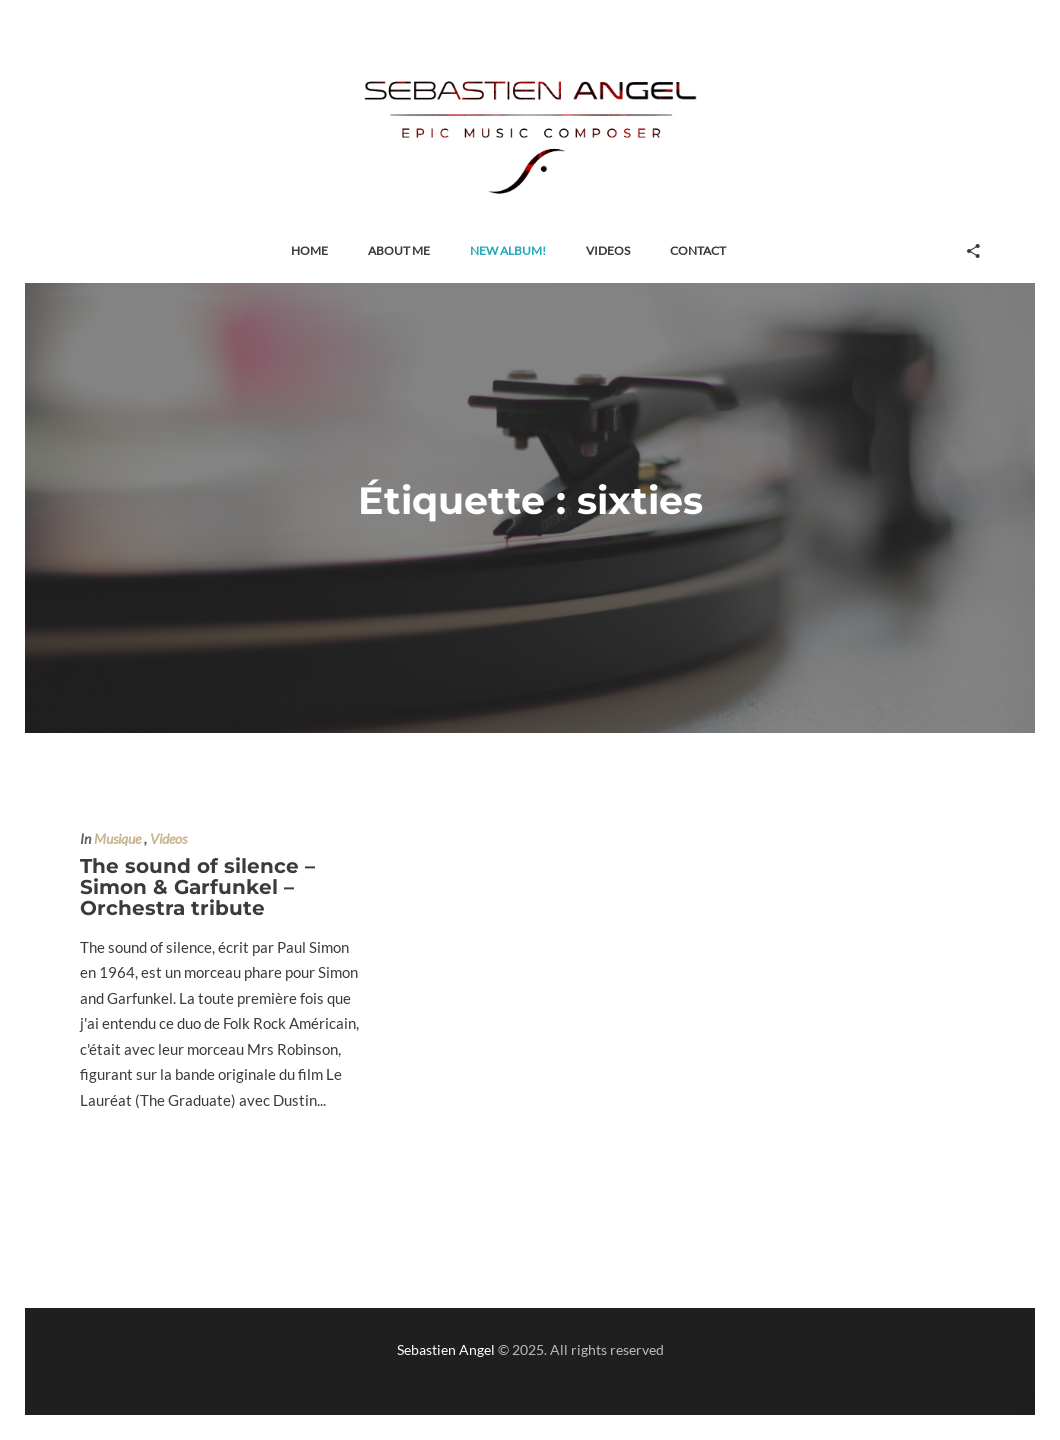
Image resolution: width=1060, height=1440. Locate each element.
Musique (117, 839)
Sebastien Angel (446, 1349)
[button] (309, 251)
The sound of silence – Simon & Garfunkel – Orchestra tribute (197, 887)
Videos (168, 839)
